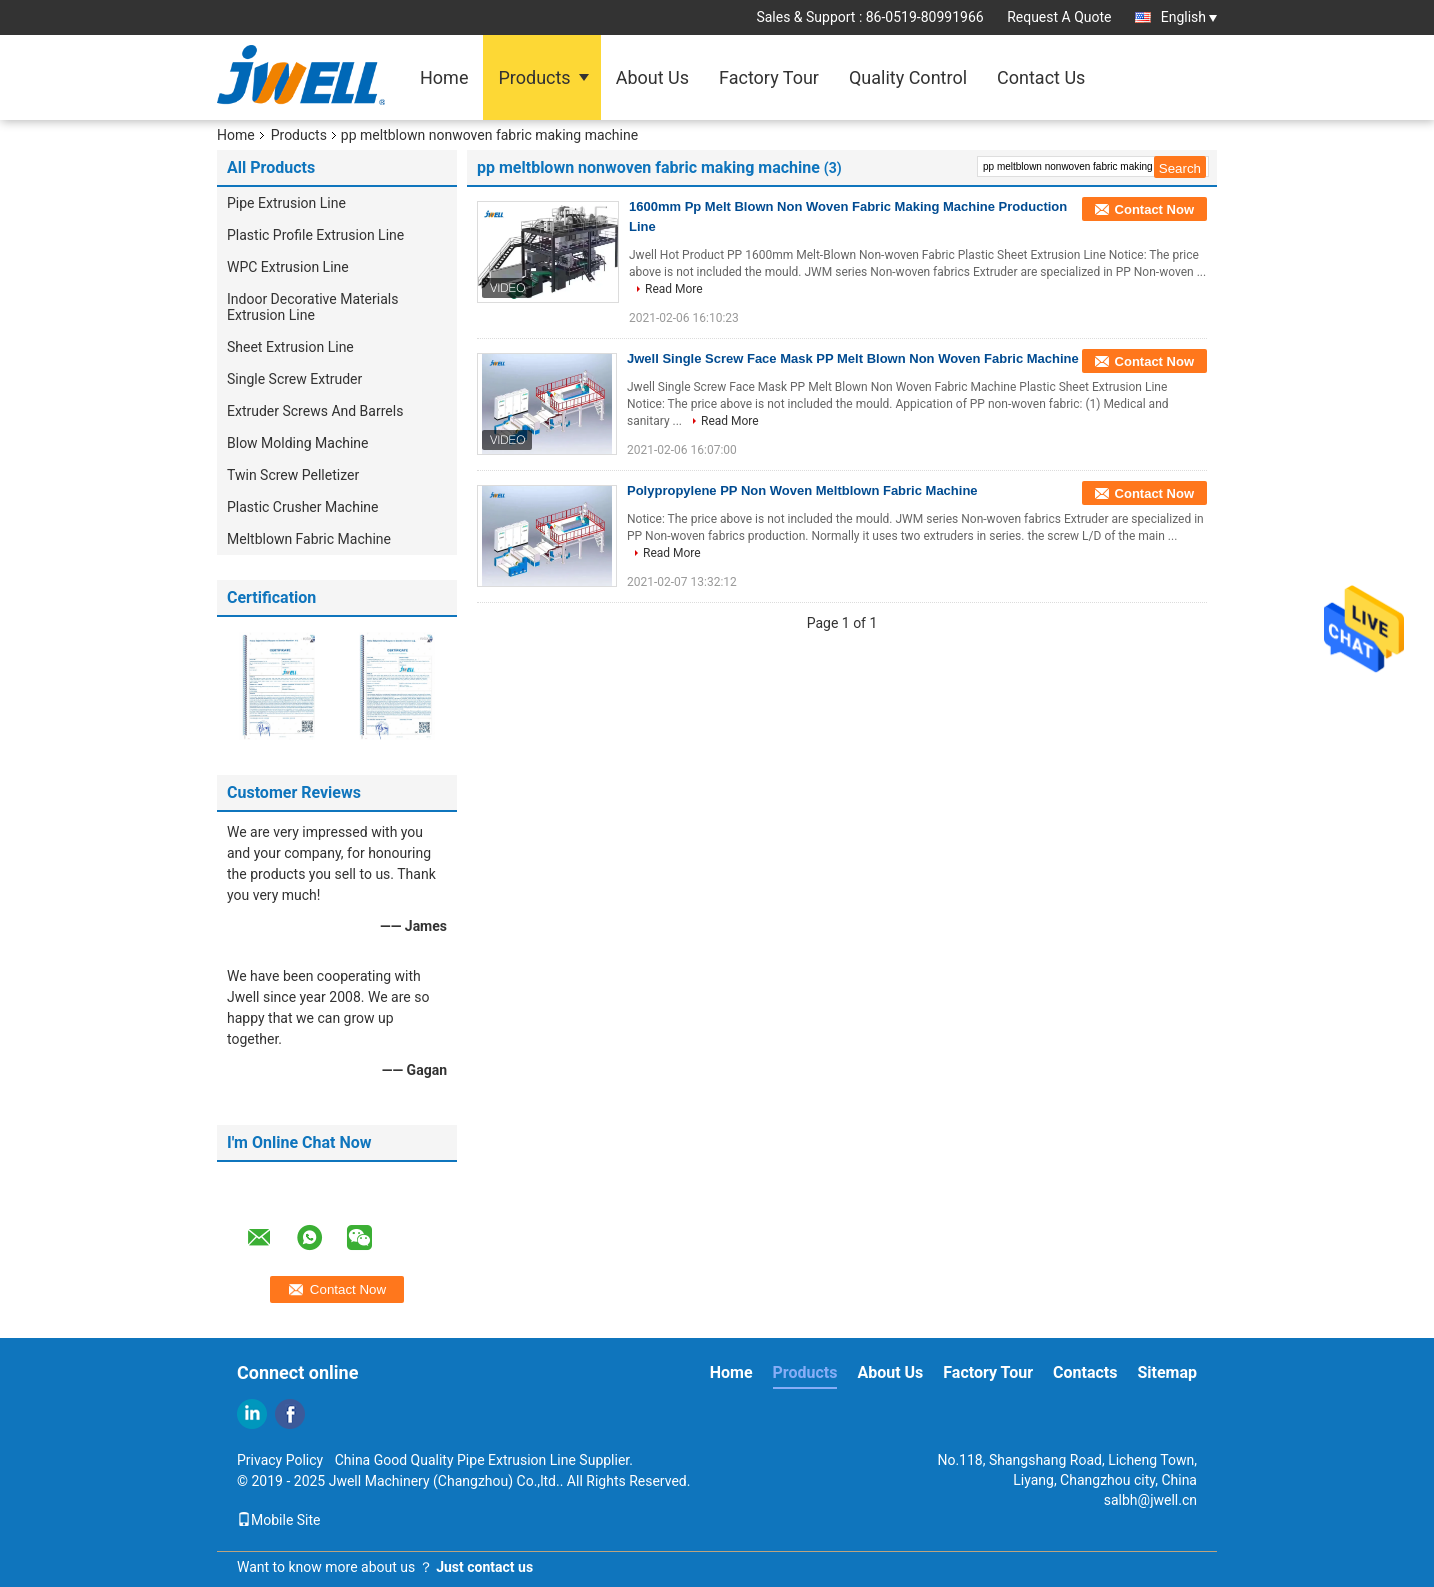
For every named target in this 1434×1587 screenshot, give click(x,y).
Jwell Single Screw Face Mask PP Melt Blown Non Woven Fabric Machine (853, 358)
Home (444, 77)
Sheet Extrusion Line (290, 347)
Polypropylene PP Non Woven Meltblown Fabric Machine (802, 490)
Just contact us (484, 1567)
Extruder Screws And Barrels (315, 411)
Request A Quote (1059, 17)
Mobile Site (279, 1520)
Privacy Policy (280, 1460)
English (1189, 17)
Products (534, 77)
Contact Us (1041, 77)
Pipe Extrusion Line (286, 203)
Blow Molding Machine (298, 443)
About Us (652, 77)
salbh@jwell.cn (1150, 1500)
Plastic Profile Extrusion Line (315, 235)
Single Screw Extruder (294, 379)
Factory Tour (769, 77)
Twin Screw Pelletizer (293, 475)
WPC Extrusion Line (288, 267)
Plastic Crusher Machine (302, 507)
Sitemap (1167, 1372)
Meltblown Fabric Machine (309, 539)
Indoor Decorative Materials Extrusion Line (312, 307)
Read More (674, 289)
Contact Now (1154, 209)
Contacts (1085, 1372)
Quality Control (908, 77)
